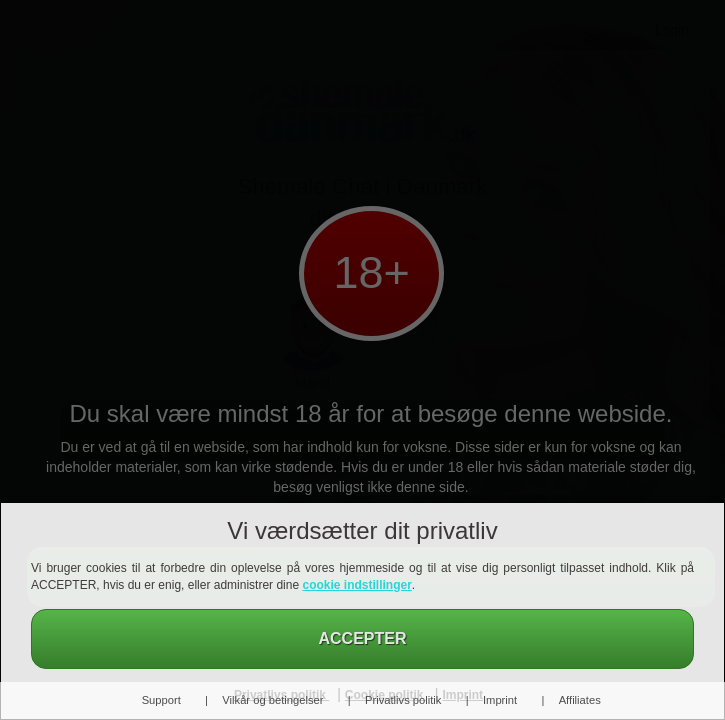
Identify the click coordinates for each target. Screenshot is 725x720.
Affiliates (580, 700)
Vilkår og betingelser (272, 700)
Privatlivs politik (403, 700)
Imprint (500, 700)
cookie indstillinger (356, 585)
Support (161, 700)
